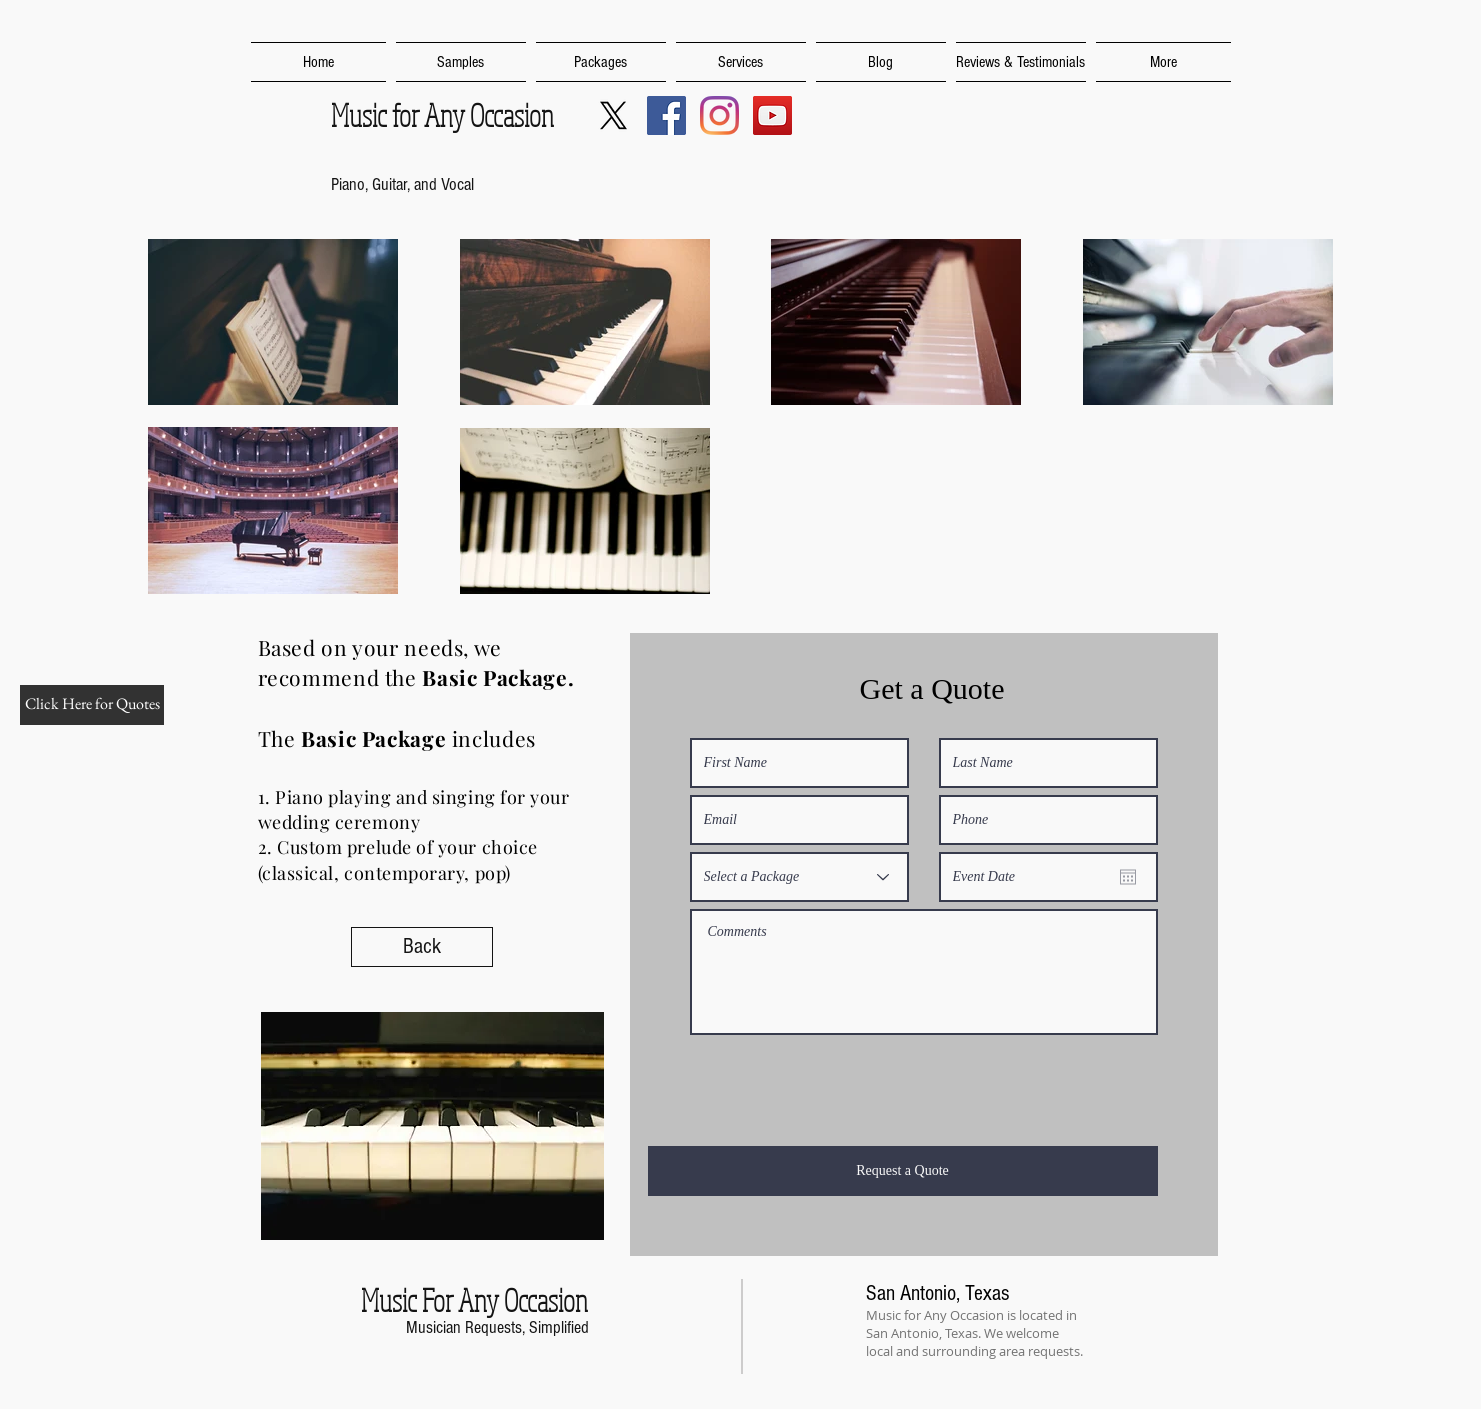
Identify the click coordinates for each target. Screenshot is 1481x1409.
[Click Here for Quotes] (92, 705)
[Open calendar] (1128, 877)
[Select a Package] (799, 877)
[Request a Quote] (903, 1171)
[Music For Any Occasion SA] (666, 115)
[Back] (422, 947)
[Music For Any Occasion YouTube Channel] (772, 115)
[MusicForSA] (613, 115)
